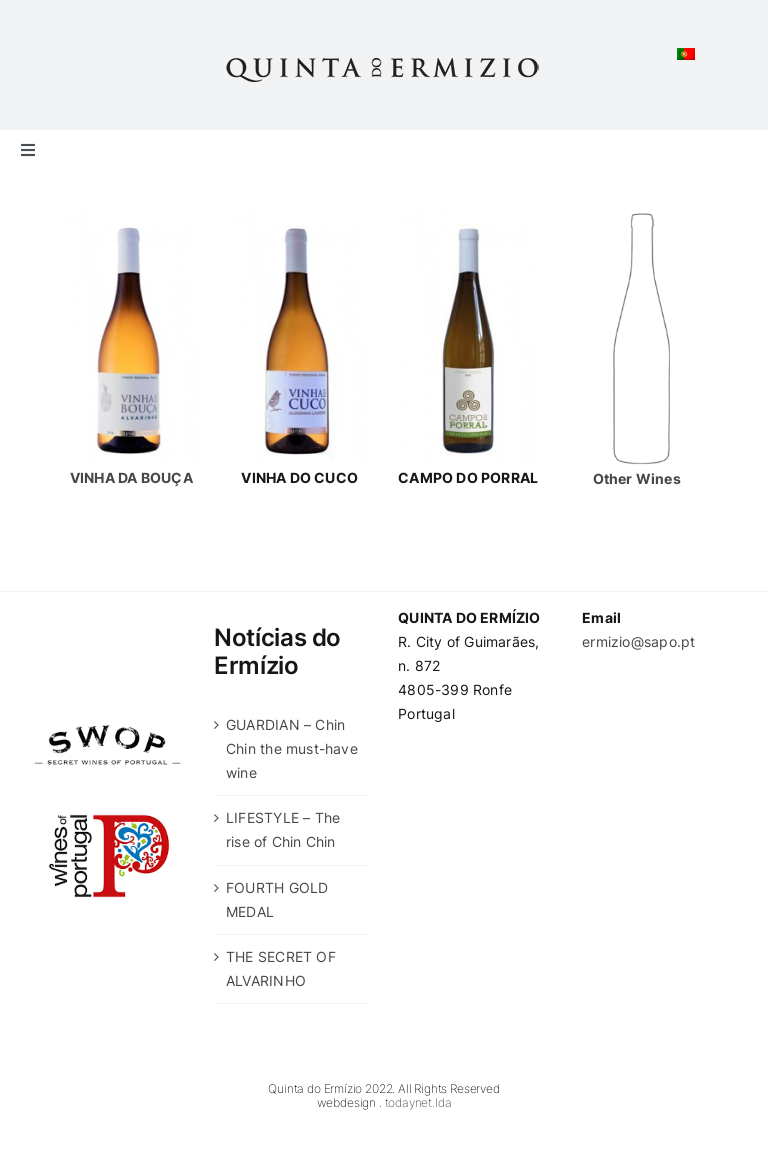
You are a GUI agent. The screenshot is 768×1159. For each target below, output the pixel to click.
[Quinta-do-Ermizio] (383, 56)
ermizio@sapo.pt (638, 641)
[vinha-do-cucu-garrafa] (299, 216)
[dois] (131, 216)
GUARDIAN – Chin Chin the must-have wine (292, 748)
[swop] (108, 718)
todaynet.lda (418, 1102)
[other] (636, 216)
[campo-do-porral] (468, 216)
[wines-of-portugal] (108, 784)
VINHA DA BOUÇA (131, 477)
